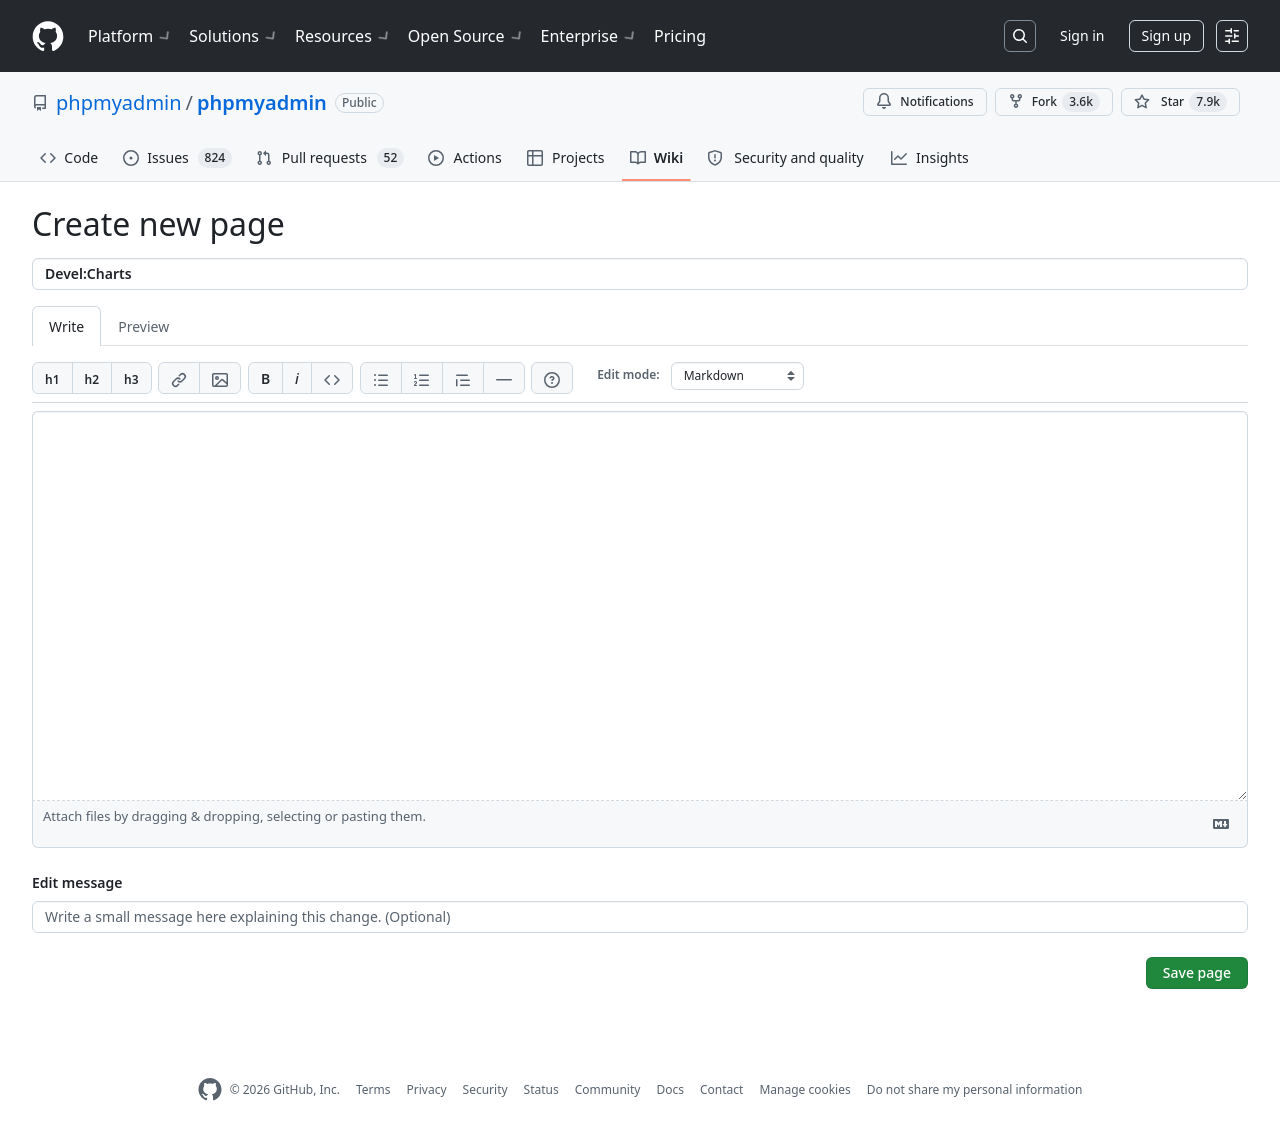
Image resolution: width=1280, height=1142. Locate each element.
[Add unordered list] (381, 378)
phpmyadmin (119, 102)
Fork (1054, 102)
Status (541, 1089)
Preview (143, 326)
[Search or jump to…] (1020, 36)
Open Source (466, 36)
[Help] (552, 378)
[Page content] (640, 606)
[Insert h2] (92, 378)
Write (66, 326)
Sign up (1166, 35)
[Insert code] (332, 378)
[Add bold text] (265, 378)
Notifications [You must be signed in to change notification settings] (924, 101)
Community (608, 1089)
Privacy (427, 1089)
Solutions (234, 36)
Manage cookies (804, 1089)
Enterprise (589, 36)
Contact (721, 1089)
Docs (670, 1089)
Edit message (77, 882)
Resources (343, 36)
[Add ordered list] (422, 378)
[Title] (640, 274)
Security (485, 1089)
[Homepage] (48, 36)
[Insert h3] (131, 378)
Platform (130, 36)
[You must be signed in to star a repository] (1180, 102)
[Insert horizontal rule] (504, 378)
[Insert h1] (52, 378)
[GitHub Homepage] (210, 1089)
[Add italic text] (297, 378)
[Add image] (220, 378)
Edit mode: (628, 374)
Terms (373, 1089)
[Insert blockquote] (463, 378)
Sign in (1082, 35)
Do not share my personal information (975, 1089)
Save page (1197, 972)
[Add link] (179, 378)
